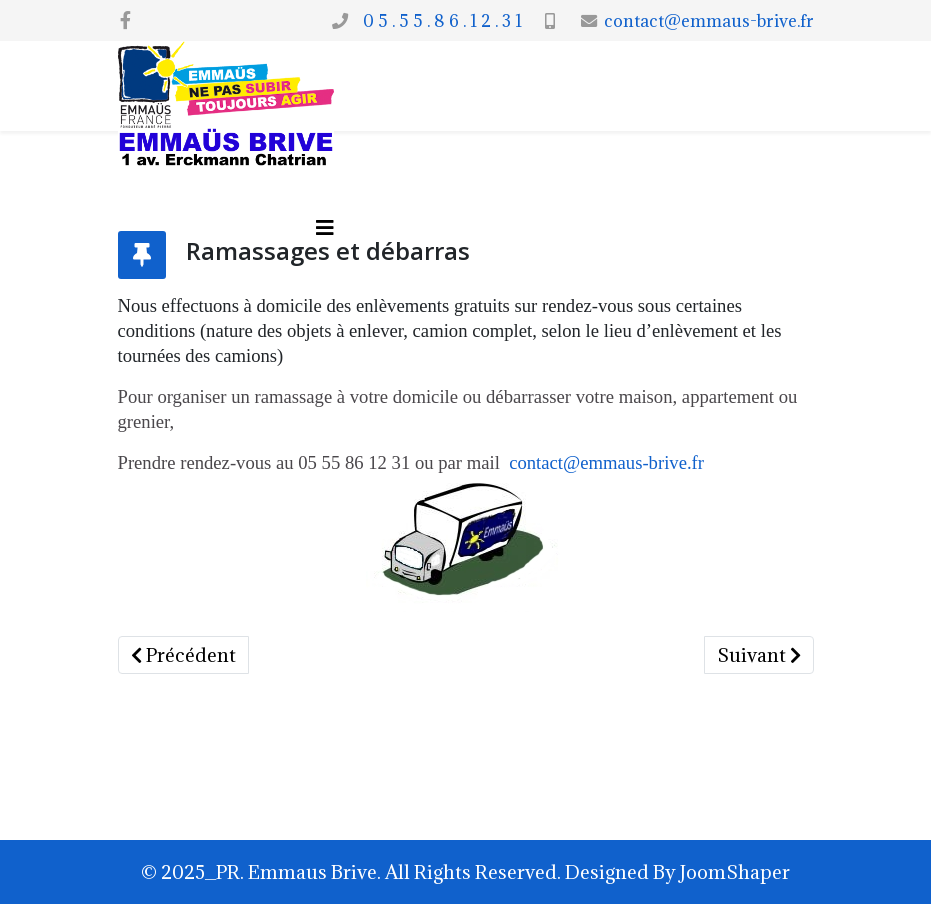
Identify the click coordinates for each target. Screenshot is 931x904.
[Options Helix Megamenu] (325, 227)
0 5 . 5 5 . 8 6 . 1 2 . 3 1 (438, 21)
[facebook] (125, 20)
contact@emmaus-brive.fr (709, 21)
